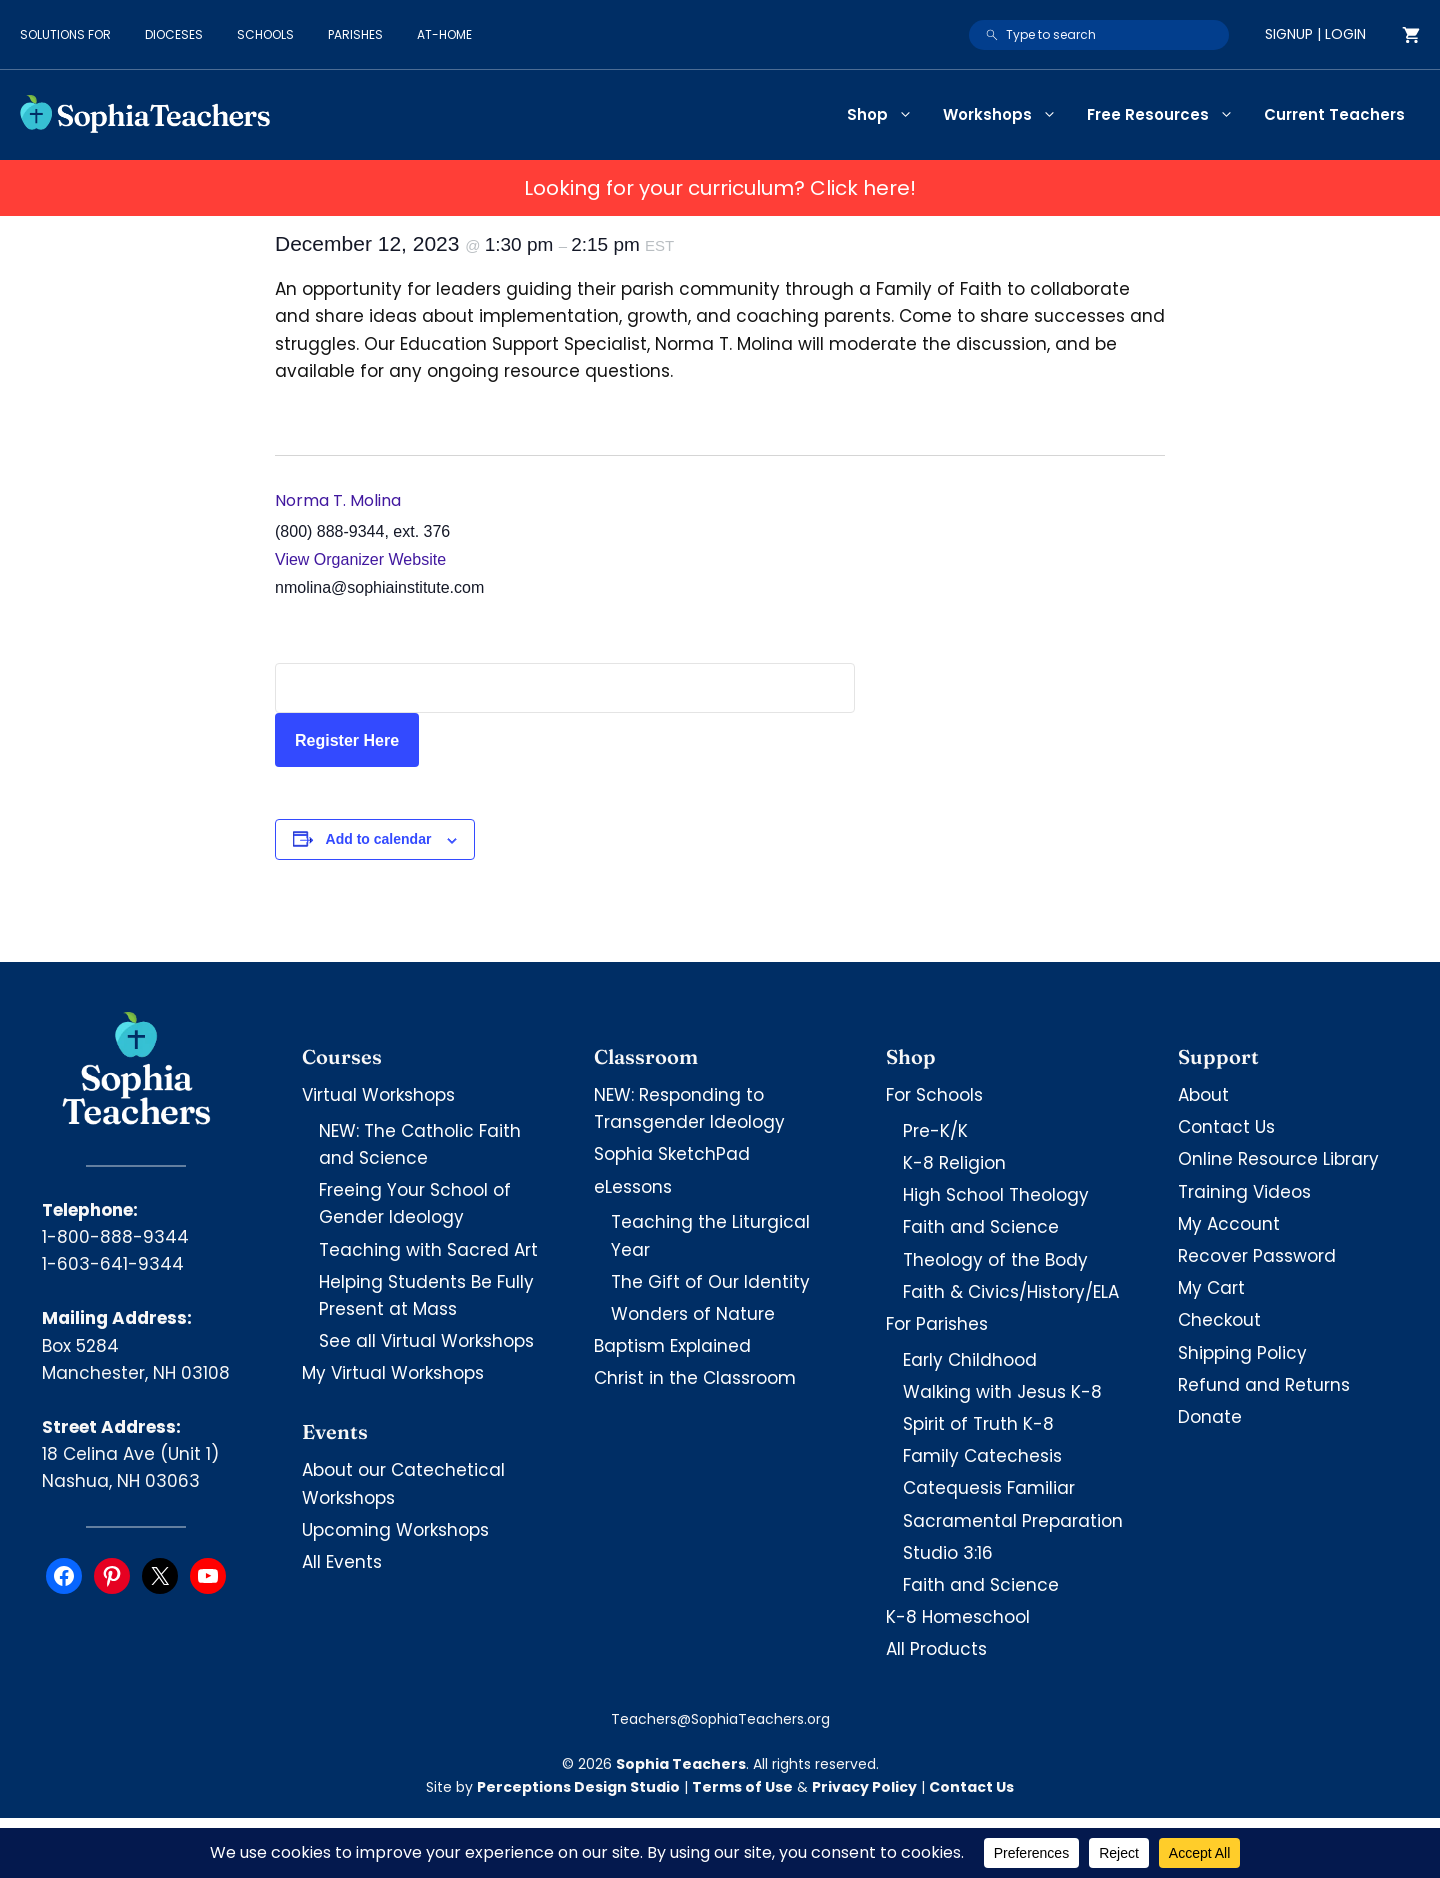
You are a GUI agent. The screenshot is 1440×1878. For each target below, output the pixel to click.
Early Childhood (970, 1360)
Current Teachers (1334, 114)
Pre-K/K (935, 1131)
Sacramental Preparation (1013, 1521)
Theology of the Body (995, 1260)
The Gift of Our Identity (710, 1282)
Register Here (347, 740)
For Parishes (937, 1324)
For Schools (934, 1095)
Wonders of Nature (693, 1314)
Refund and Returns (1264, 1385)
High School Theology (996, 1195)
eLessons (633, 1187)
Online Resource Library (1278, 1159)
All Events (342, 1562)
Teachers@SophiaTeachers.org (720, 1719)
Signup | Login (1315, 34)
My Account (1229, 1224)
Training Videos (1244, 1192)
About (1203, 1095)
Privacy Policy (864, 1787)
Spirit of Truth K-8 (978, 1424)
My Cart (1211, 1288)
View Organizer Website (360, 559)
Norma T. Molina (338, 500)
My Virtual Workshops (393, 1373)
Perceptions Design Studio (578, 1787)
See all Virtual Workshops (426, 1341)
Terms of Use (742, 1787)
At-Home (444, 34)
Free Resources (1168, 115)
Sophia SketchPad (672, 1154)
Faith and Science (981, 1227)
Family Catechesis (982, 1456)
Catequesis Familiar (989, 1488)
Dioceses (174, 34)
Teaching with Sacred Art (428, 1250)
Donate (1210, 1417)
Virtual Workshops (378, 1095)
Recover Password (1257, 1256)
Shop (887, 115)
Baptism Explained (672, 1346)
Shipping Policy (1242, 1353)
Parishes (355, 34)
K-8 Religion (954, 1163)
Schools (265, 34)
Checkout (1219, 1320)
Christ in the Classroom (695, 1378)
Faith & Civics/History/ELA (1011, 1292)
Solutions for (65, 34)
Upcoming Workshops (395, 1530)
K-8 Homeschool (958, 1617)
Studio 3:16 (948, 1553)
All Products (936, 1649)
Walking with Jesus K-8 (1002, 1392)
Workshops (1007, 115)
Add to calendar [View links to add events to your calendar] (379, 839)
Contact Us (1226, 1127)
